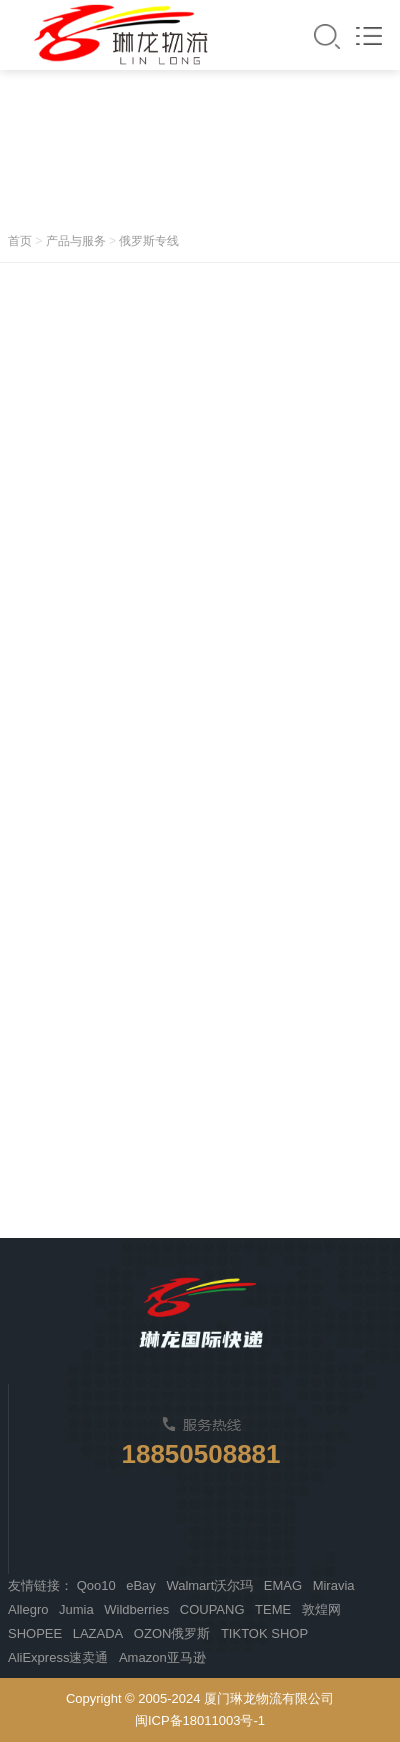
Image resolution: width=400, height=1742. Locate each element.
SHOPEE (35, 1633)
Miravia (334, 1585)
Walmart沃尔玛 (209, 1585)
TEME (273, 1609)
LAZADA (98, 1633)
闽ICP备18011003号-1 (200, 1720)
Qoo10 (96, 1585)
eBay (141, 1585)
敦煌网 (321, 1609)
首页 (20, 241)
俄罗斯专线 (149, 241)
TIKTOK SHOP (264, 1633)
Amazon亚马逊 (162, 1657)
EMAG (283, 1585)
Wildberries (136, 1609)
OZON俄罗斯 (172, 1633)
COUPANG (212, 1609)
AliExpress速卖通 (58, 1657)
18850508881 (200, 1454)
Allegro (28, 1609)
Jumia (76, 1609)
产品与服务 (76, 241)
